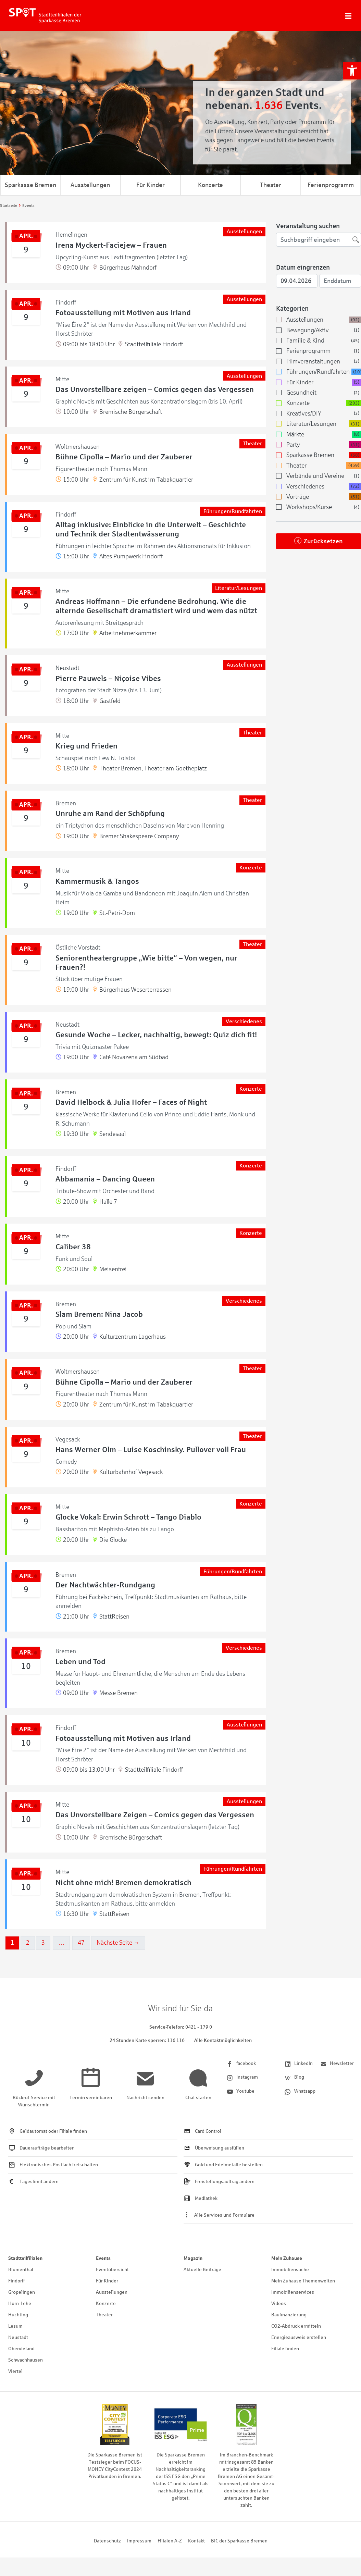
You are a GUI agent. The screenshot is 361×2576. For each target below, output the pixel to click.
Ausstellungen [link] (90, 185)
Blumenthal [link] (20, 2269)
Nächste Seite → (118, 1942)
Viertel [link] (15, 2371)
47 (81, 1942)
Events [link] (103, 2258)
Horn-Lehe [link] (19, 2303)
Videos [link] (278, 2303)
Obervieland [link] (21, 2348)
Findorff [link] (16, 2280)
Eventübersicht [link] (112, 2269)
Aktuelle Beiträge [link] (202, 2269)
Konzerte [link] (210, 185)
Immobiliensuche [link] (290, 2269)
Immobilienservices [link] (292, 2292)
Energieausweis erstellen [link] (298, 2337)
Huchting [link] (18, 2314)
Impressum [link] (139, 2540)
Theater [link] (270, 185)
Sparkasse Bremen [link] (30, 185)
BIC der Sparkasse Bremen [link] (239, 2540)
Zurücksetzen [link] (323, 541)
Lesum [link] (15, 2326)
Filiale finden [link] (285, 2348)
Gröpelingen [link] (21, 2292)
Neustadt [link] (18, 2337)
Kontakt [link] (196, 2540)
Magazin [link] (193, 2258)
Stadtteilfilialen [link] (25, 2258)
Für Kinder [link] (150, 185)
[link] (352, 70)
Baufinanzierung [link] (289, 2314)
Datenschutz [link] (107, 2540)
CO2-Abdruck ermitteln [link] (296, 2326)
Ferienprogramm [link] (331, 185)
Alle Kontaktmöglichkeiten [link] (223, 2040)
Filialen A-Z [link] (170, 2540)
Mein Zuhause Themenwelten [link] (303, 2280)
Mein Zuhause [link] (286, 2258)
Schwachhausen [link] (25, 2360)
